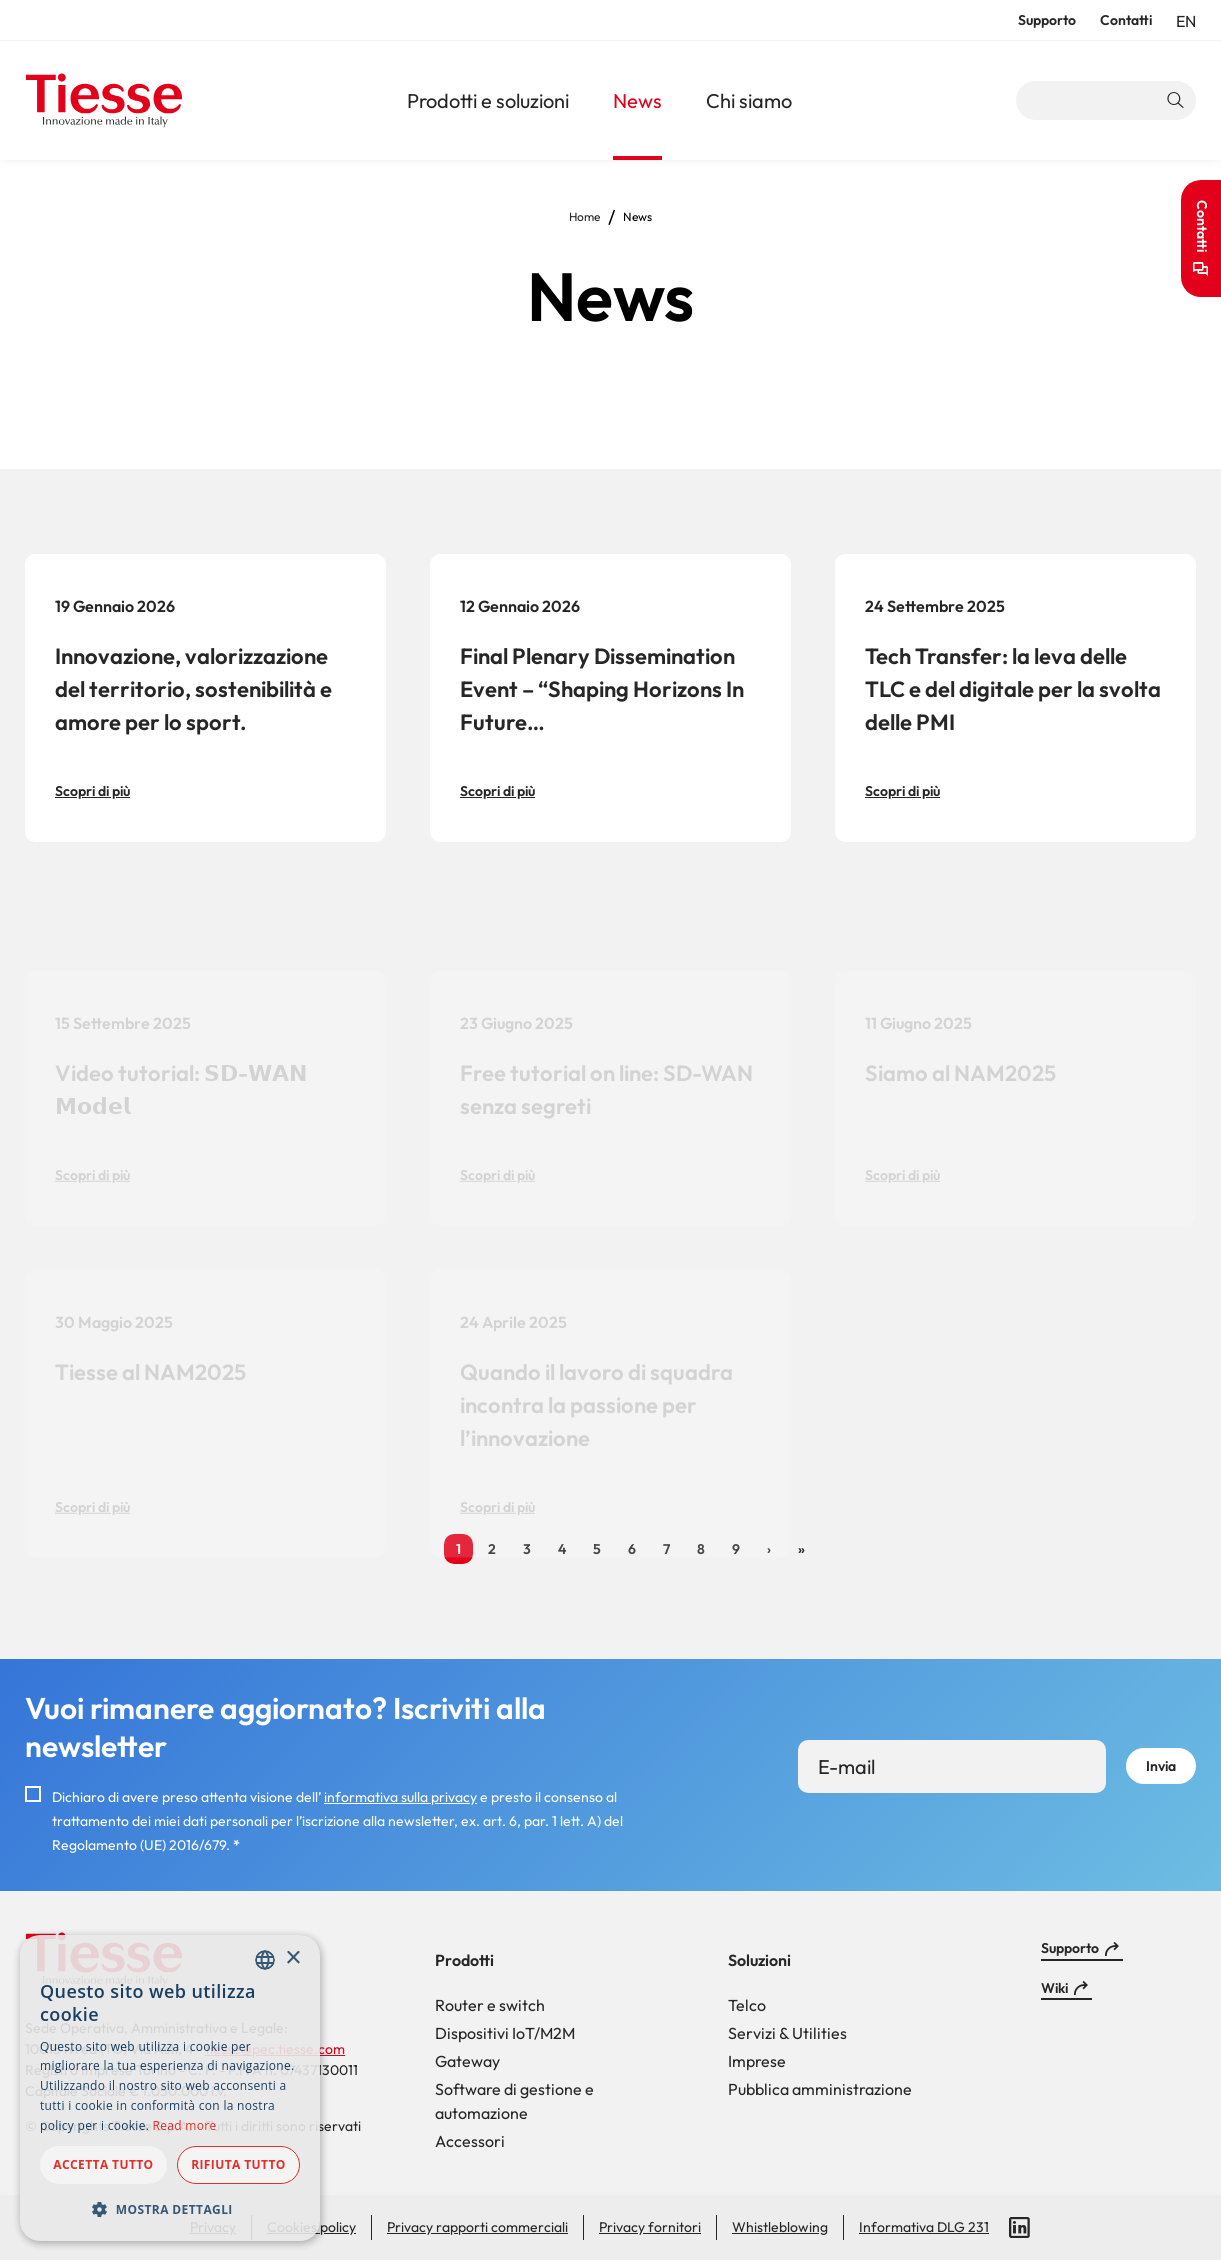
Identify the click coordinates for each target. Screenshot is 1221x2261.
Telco (747, 2005)
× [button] (292, 1958)
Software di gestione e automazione (514, 2101)
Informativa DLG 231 (924, 2227)
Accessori (470, 2141)
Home (584, 216)
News (637, 100)
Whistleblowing (780, 2227)
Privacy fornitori (650, 2227)
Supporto (1047, 20)
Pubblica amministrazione (820, 2089)
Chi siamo (749, 100)
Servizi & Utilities (787, 2033)
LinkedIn (1020, 2228)
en (1186, 21)
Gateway (467, 2061)
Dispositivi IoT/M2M (505, 2033)
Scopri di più (92, 791)
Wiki (1054, 1988)
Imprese (757, 2061)
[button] (170, 2209)
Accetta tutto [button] (103, 2164)
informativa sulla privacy (400, 1797)
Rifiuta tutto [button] (238, 2164)
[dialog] (170, 2088)
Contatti (1126, 20)
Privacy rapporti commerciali (477, 2227)
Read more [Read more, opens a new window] (185, 2125)
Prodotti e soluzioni (488, 100)
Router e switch (490, 2005)
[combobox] (265, 1960)
